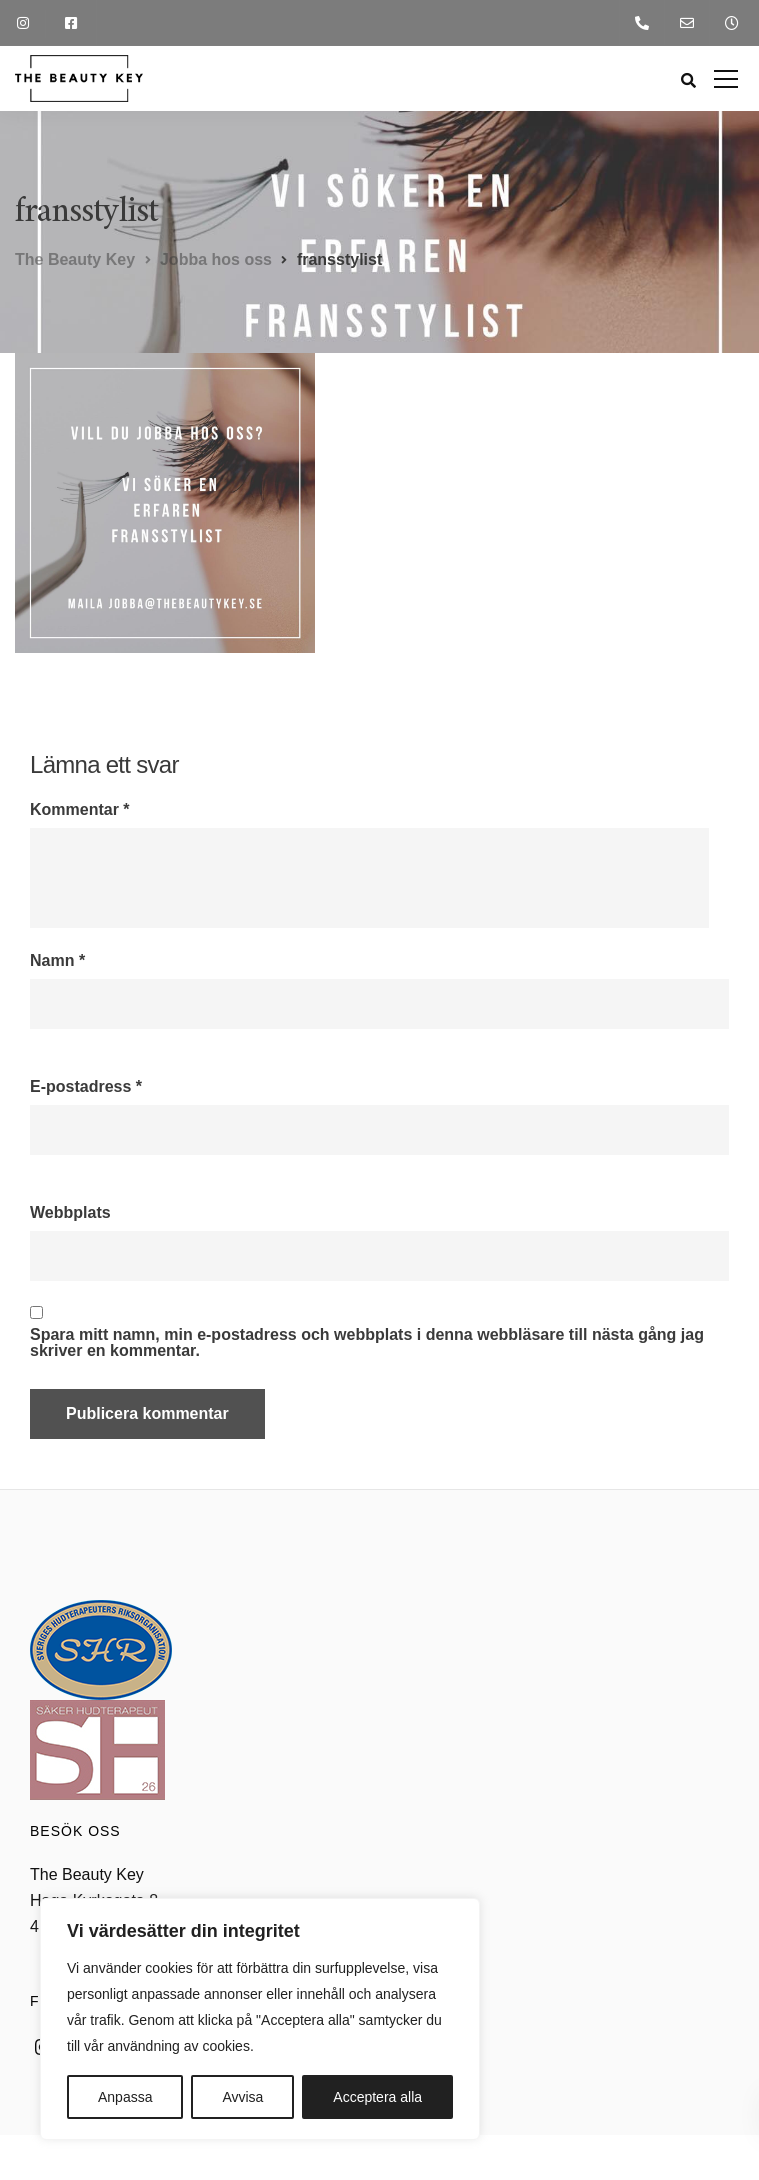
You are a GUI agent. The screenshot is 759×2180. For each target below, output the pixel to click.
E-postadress (86, 1087)
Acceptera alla (377, 2097)
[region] (260, 2019)
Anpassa (125, 2097)
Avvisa (242, 2097)
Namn (57, 961)
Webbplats (70, 1213)
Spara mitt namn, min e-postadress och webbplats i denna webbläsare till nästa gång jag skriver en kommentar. (367, 1343)
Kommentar (80, 810)
